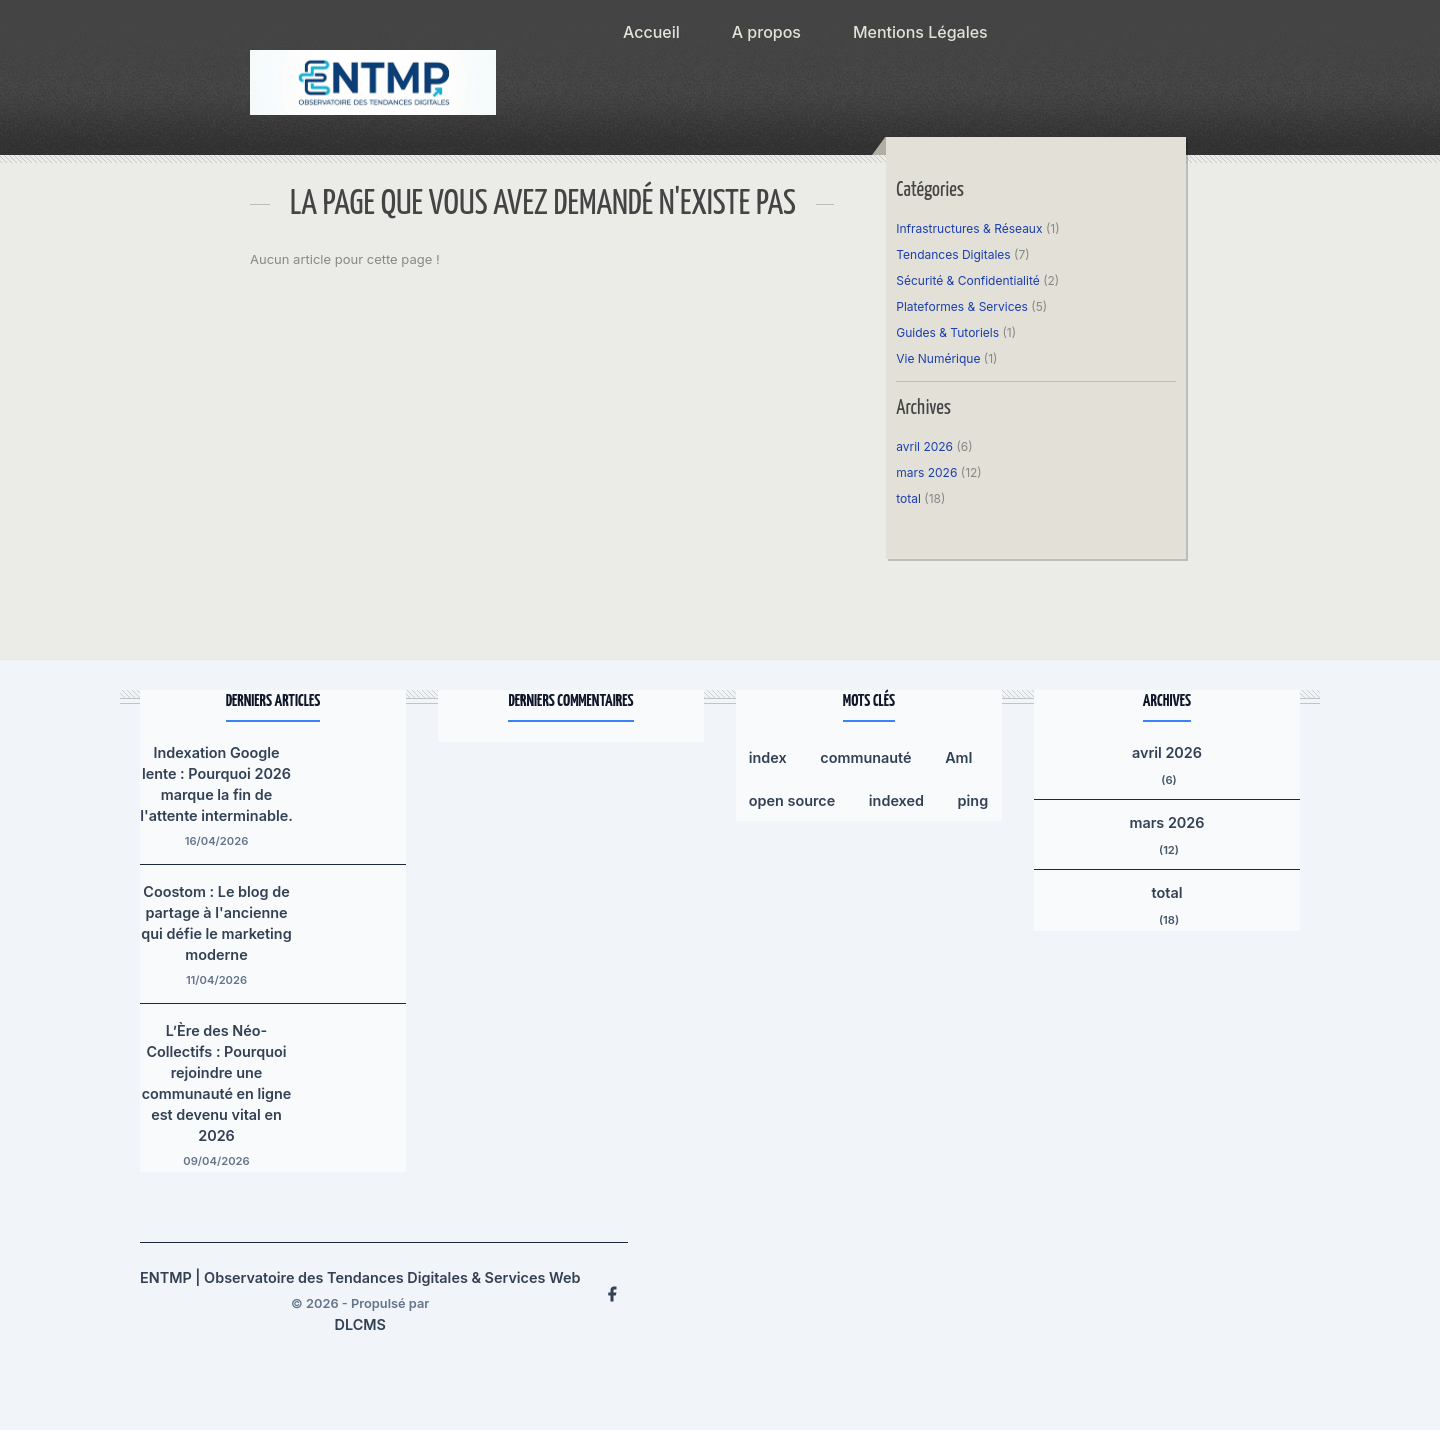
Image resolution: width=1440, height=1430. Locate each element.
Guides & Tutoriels (947, 332)
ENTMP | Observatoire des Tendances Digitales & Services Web (360, 1277)
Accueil (651, 32)
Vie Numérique (938, 358)
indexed (896, 800)
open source (792, 800)
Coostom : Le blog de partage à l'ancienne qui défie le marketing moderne (216, 923)
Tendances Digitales (953, 254)
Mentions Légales (920, 32)
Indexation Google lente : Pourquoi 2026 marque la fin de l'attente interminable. (216, 784)
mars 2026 (926, 472)
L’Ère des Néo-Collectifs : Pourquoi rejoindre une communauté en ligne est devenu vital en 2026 (217, 1083)
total (910, 498)
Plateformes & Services (962, 306)
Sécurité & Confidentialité (968, 280)
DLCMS (360, 1324)
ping (973, 800)
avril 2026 (924, 446)
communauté (865, 757)
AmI (958, 757)
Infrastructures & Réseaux (969, 228)
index (768, 757)
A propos (766, 32)
